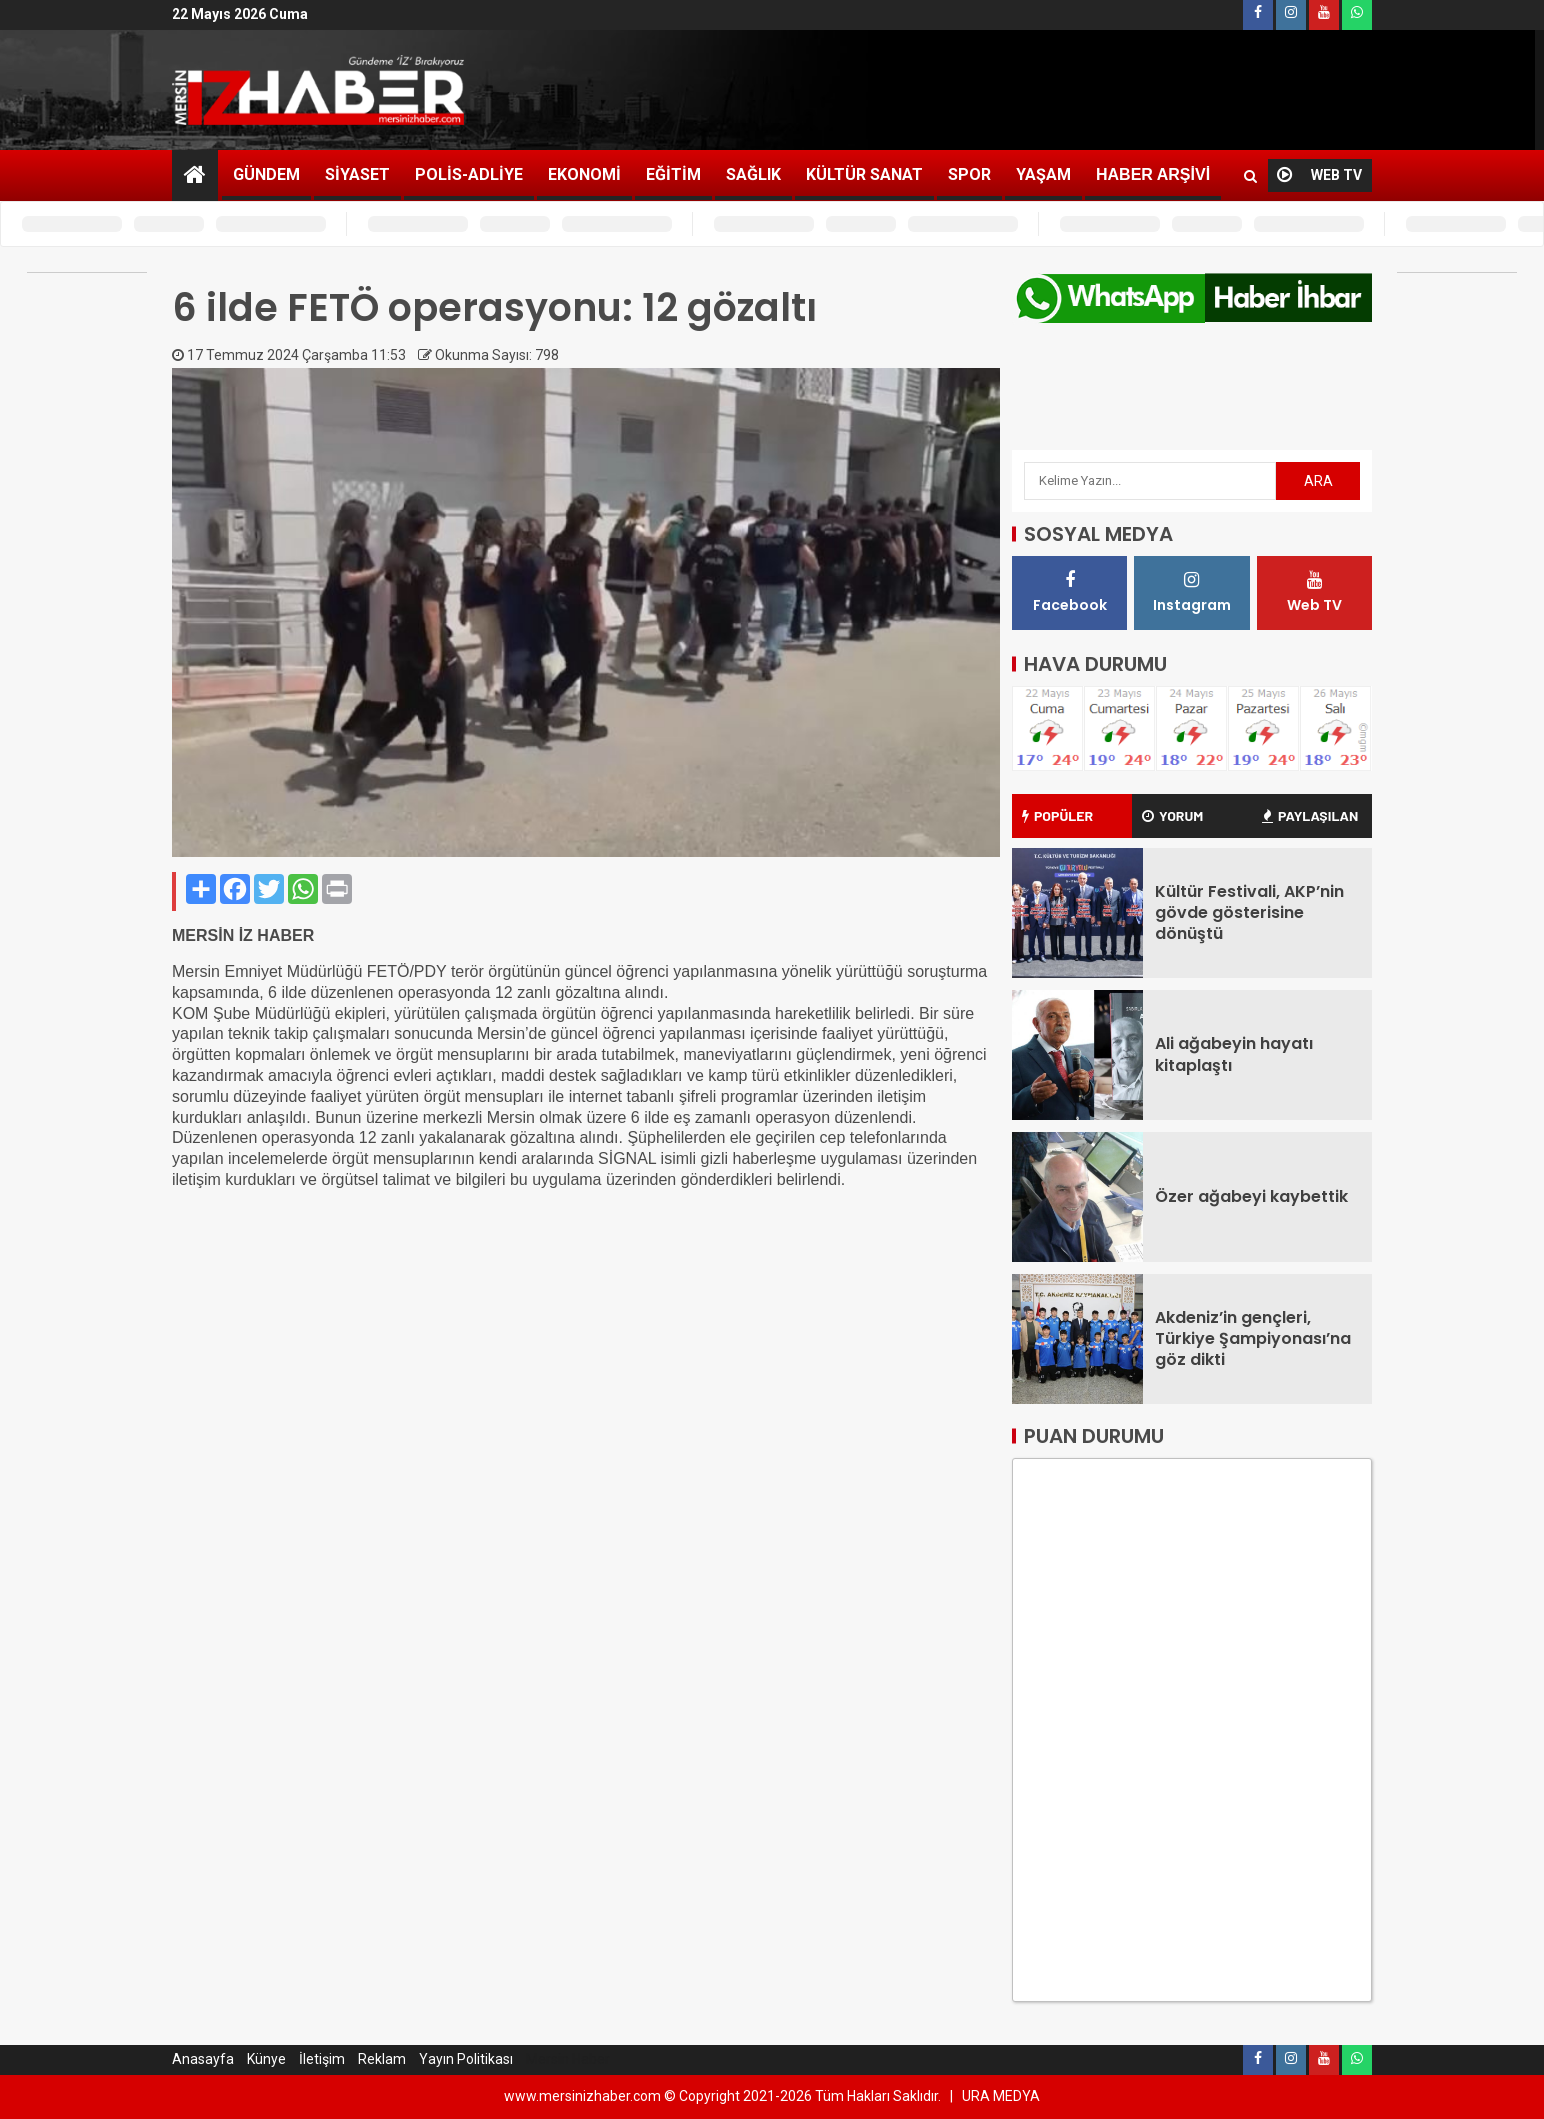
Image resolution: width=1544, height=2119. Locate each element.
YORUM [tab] (1172, 815)
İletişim (322, 2059)
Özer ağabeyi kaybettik (1251, 1196)
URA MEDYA (1001, 2096)
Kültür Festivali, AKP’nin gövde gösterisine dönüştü (1249, 913)
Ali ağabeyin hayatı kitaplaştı (1234, 1054)
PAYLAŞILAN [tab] (1310, 815)
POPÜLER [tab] (1057, 815)
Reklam (382, 2059)
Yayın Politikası (466, 2059)
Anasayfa (203, 2059)
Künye (266, 2059)
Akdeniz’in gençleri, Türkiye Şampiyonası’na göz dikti (1253, 1339)
